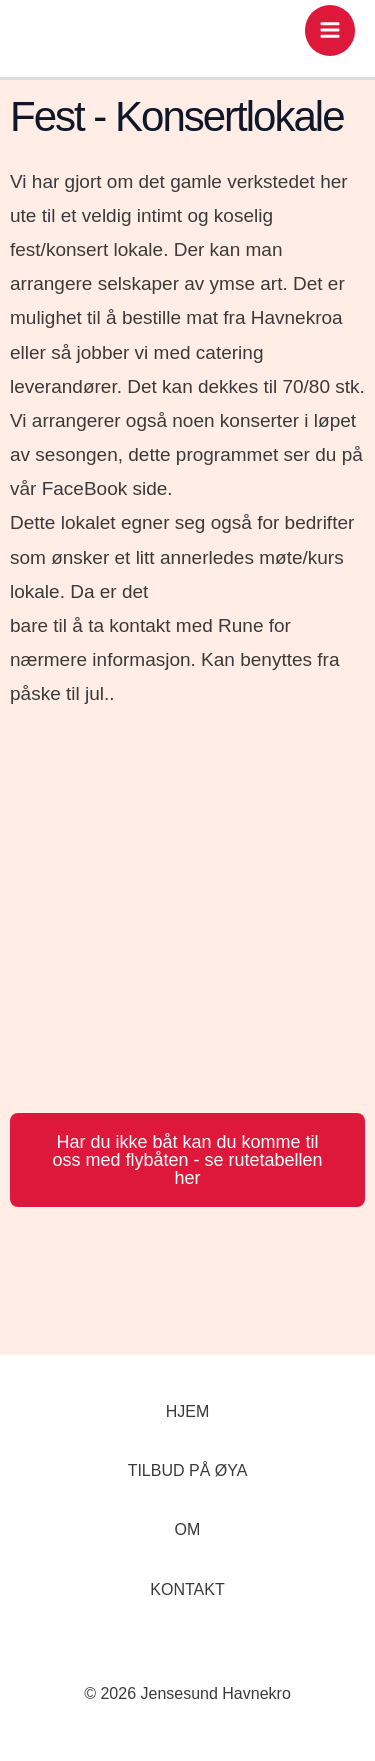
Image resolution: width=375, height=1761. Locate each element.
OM (188, 1529)
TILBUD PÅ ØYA (188, 1470)
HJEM (188, 1411)
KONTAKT (187, 1589)
